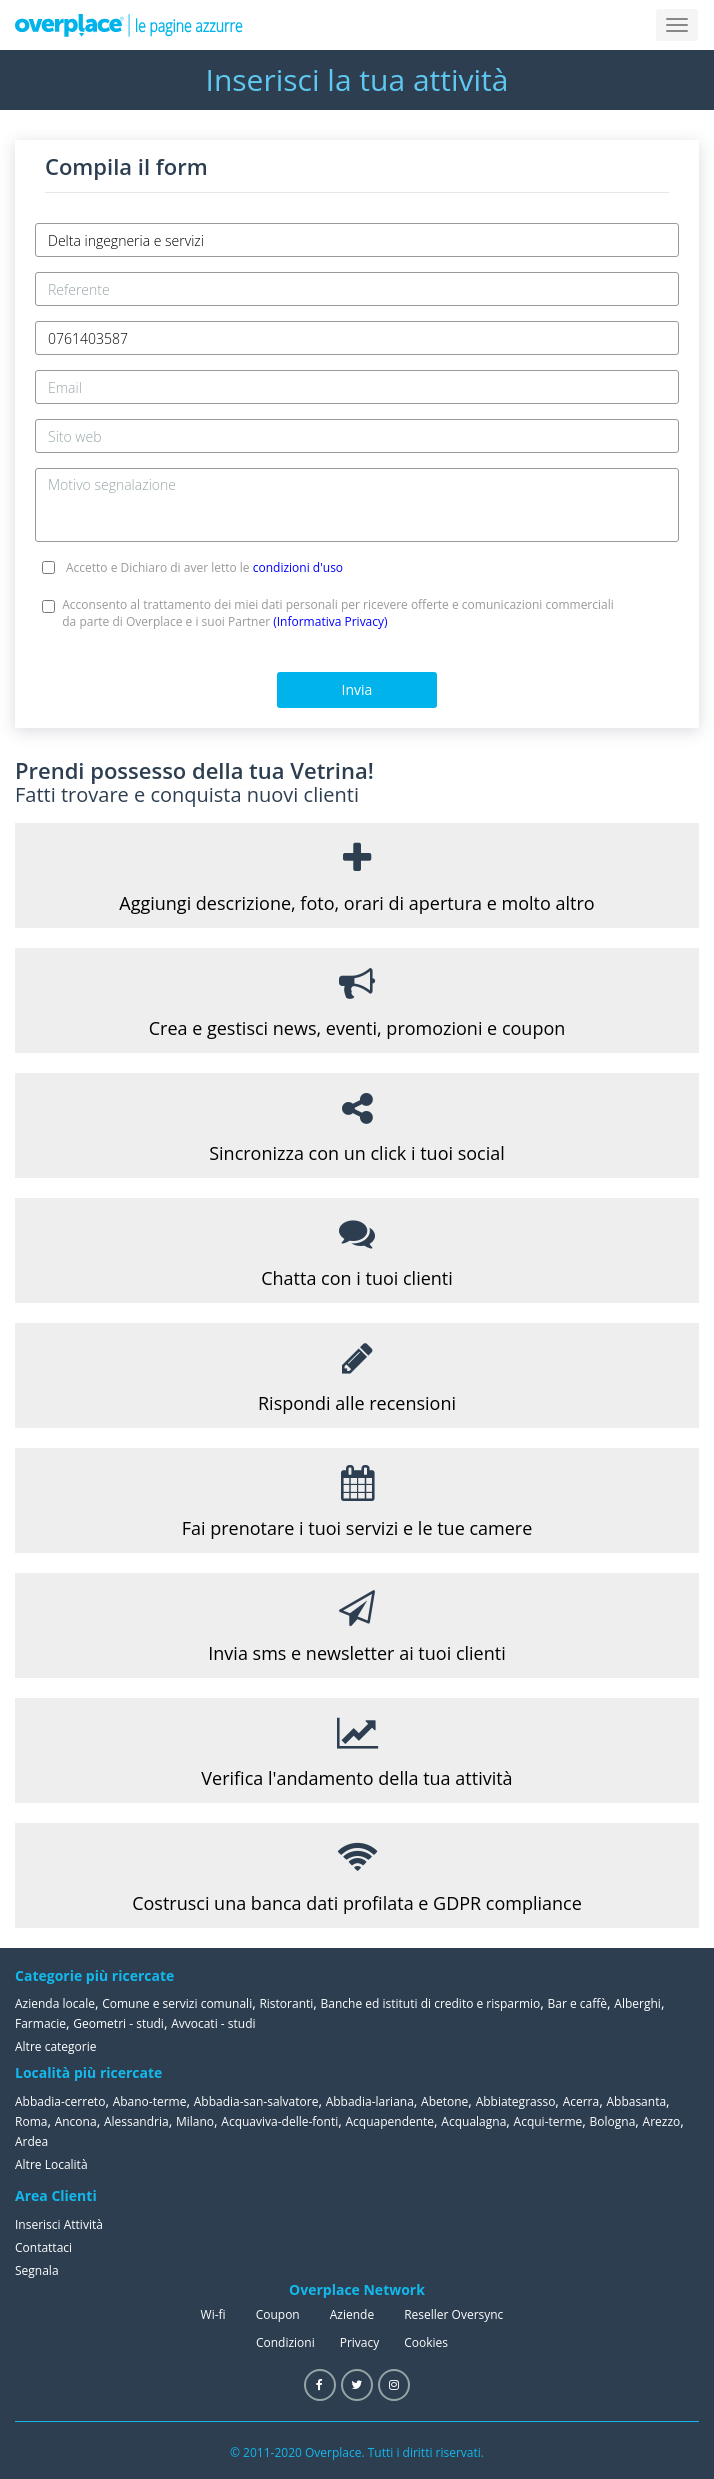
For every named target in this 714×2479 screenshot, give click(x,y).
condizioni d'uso (298, 567)
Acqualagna (473, 2121)
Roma (31, 2121)
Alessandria (136, 2121)
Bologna (613, 2121)
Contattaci (43, 2247)
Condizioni (285, 2342)
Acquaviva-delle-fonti (279, 2121)
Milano (195, 2121)
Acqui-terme (548, 2121)
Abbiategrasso (516, 2101)
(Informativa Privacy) (330, 621)
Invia (357, 689)
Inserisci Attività (59, 2224)
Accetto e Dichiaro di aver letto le (204, 567)
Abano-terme (150, 2101)
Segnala (37, 2270)
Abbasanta (636, 2101)
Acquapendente (389, 2121)
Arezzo (662, 2121)
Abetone (444, 2101)
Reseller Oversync (453, 2314)
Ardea (31, 2141)
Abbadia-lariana (370, 2101)
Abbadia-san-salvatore (256, 2101)
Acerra (581, 2101)
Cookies (426, 2342)
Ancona (76, 2121)
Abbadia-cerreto (60, 2101)
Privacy (360, 2342)
